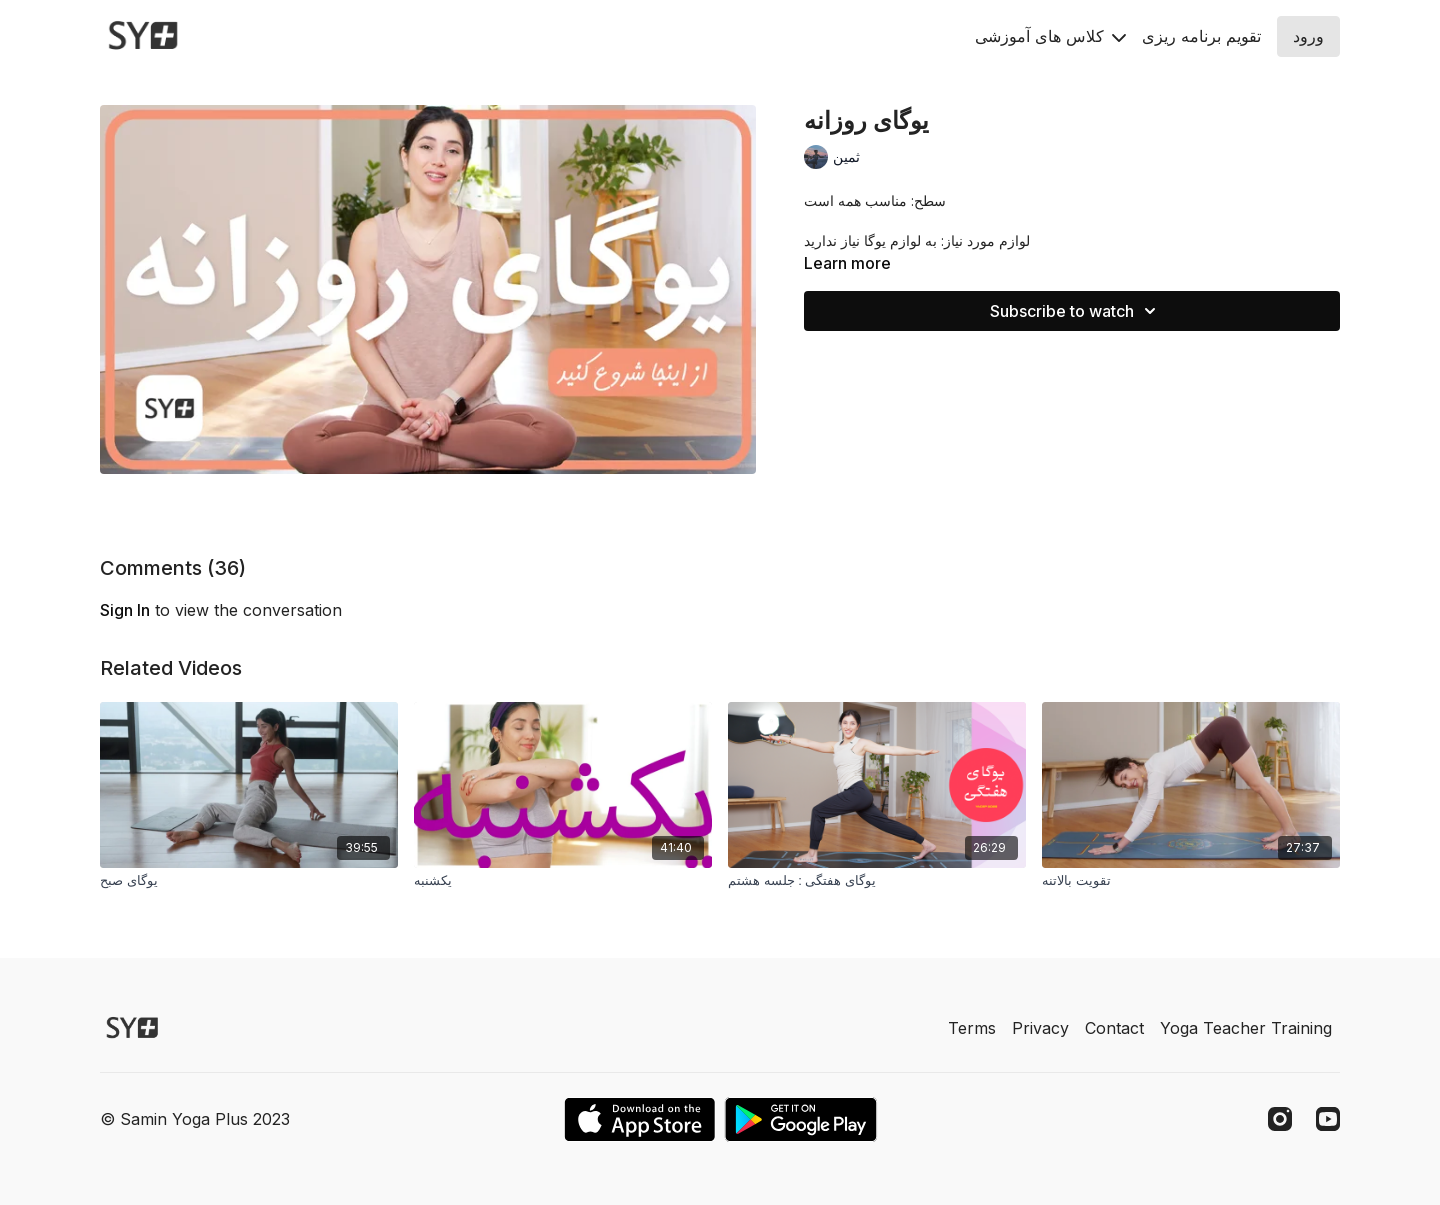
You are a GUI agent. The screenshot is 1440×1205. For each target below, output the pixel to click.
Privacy (1040, 1028)
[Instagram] (1280, 1119)
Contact (1114, 1028)
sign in (125, 610)
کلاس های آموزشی (1050, 36)
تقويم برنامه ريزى (1201, 36)
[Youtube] (1328, 1119)
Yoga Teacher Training (1246, 1028)
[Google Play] (801, 1119)
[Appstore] (639, 1119)
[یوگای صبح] (249, 881)
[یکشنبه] (563, 881)
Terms (972, 1028)
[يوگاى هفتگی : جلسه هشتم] (877, 881)
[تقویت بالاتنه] (1191, 881)
